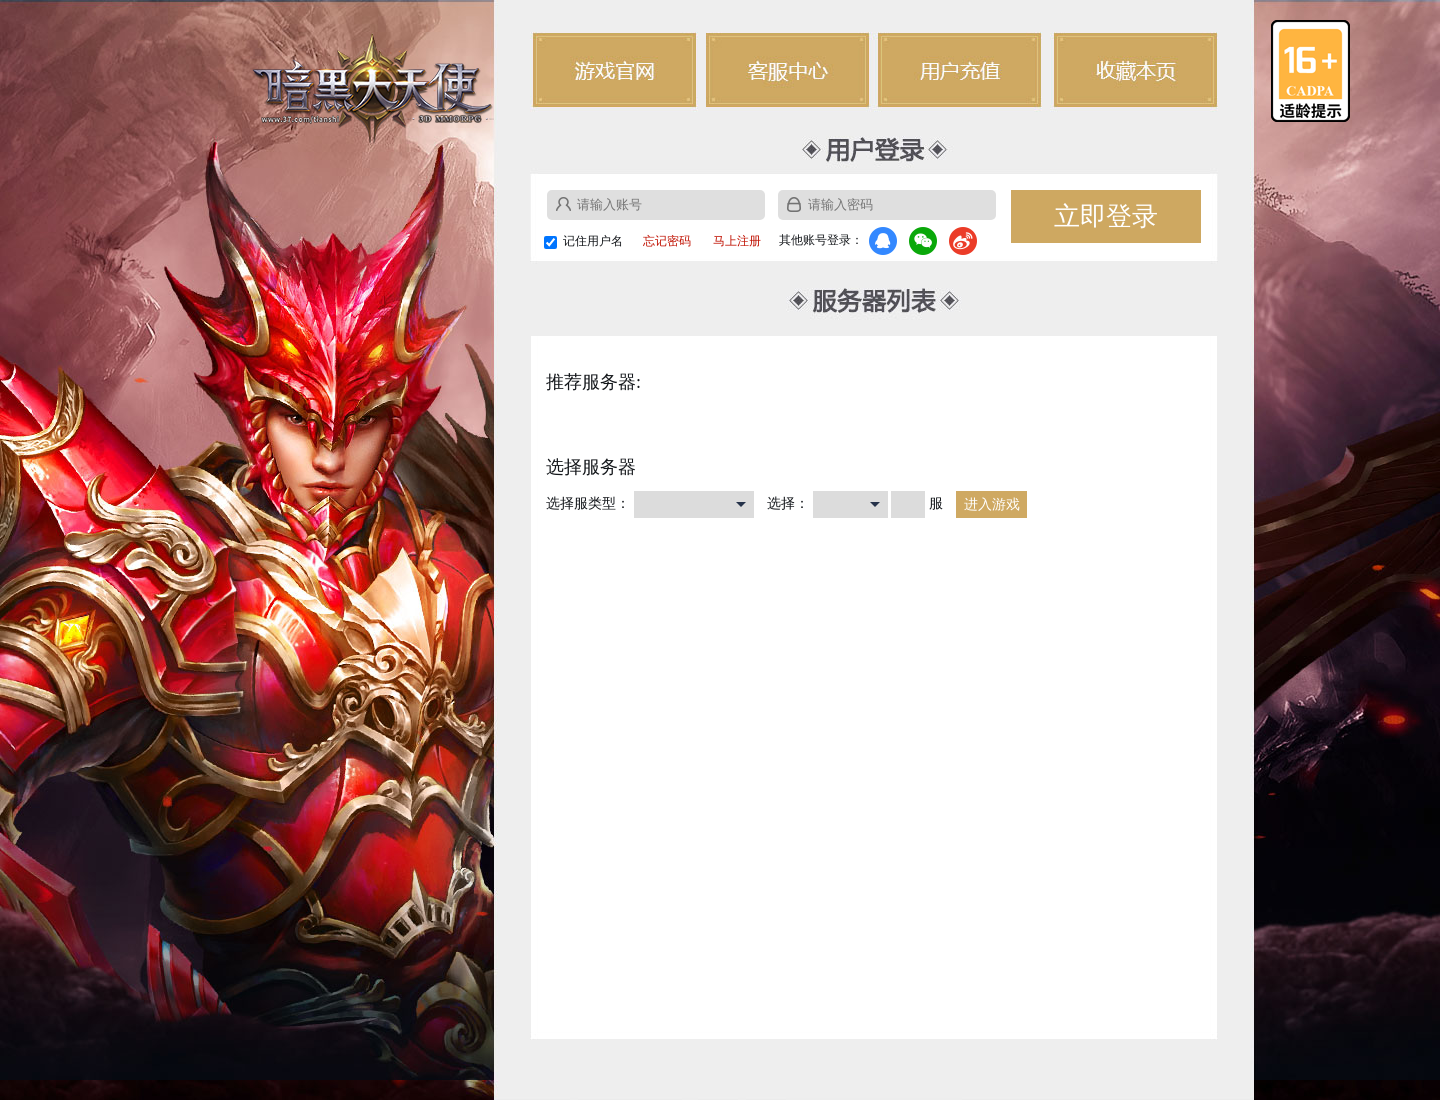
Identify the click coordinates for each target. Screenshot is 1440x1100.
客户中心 (788, 70)
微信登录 (923, 241)
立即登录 (1106, 216)
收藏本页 (1134, 70)
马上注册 (737, 241)
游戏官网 (614, 70)
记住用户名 (593, 241)
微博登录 (963, 241)
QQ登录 (883, 241)
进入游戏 (992, 504)
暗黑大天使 (372, 86)
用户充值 (960, 70)
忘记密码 (667, 241)
